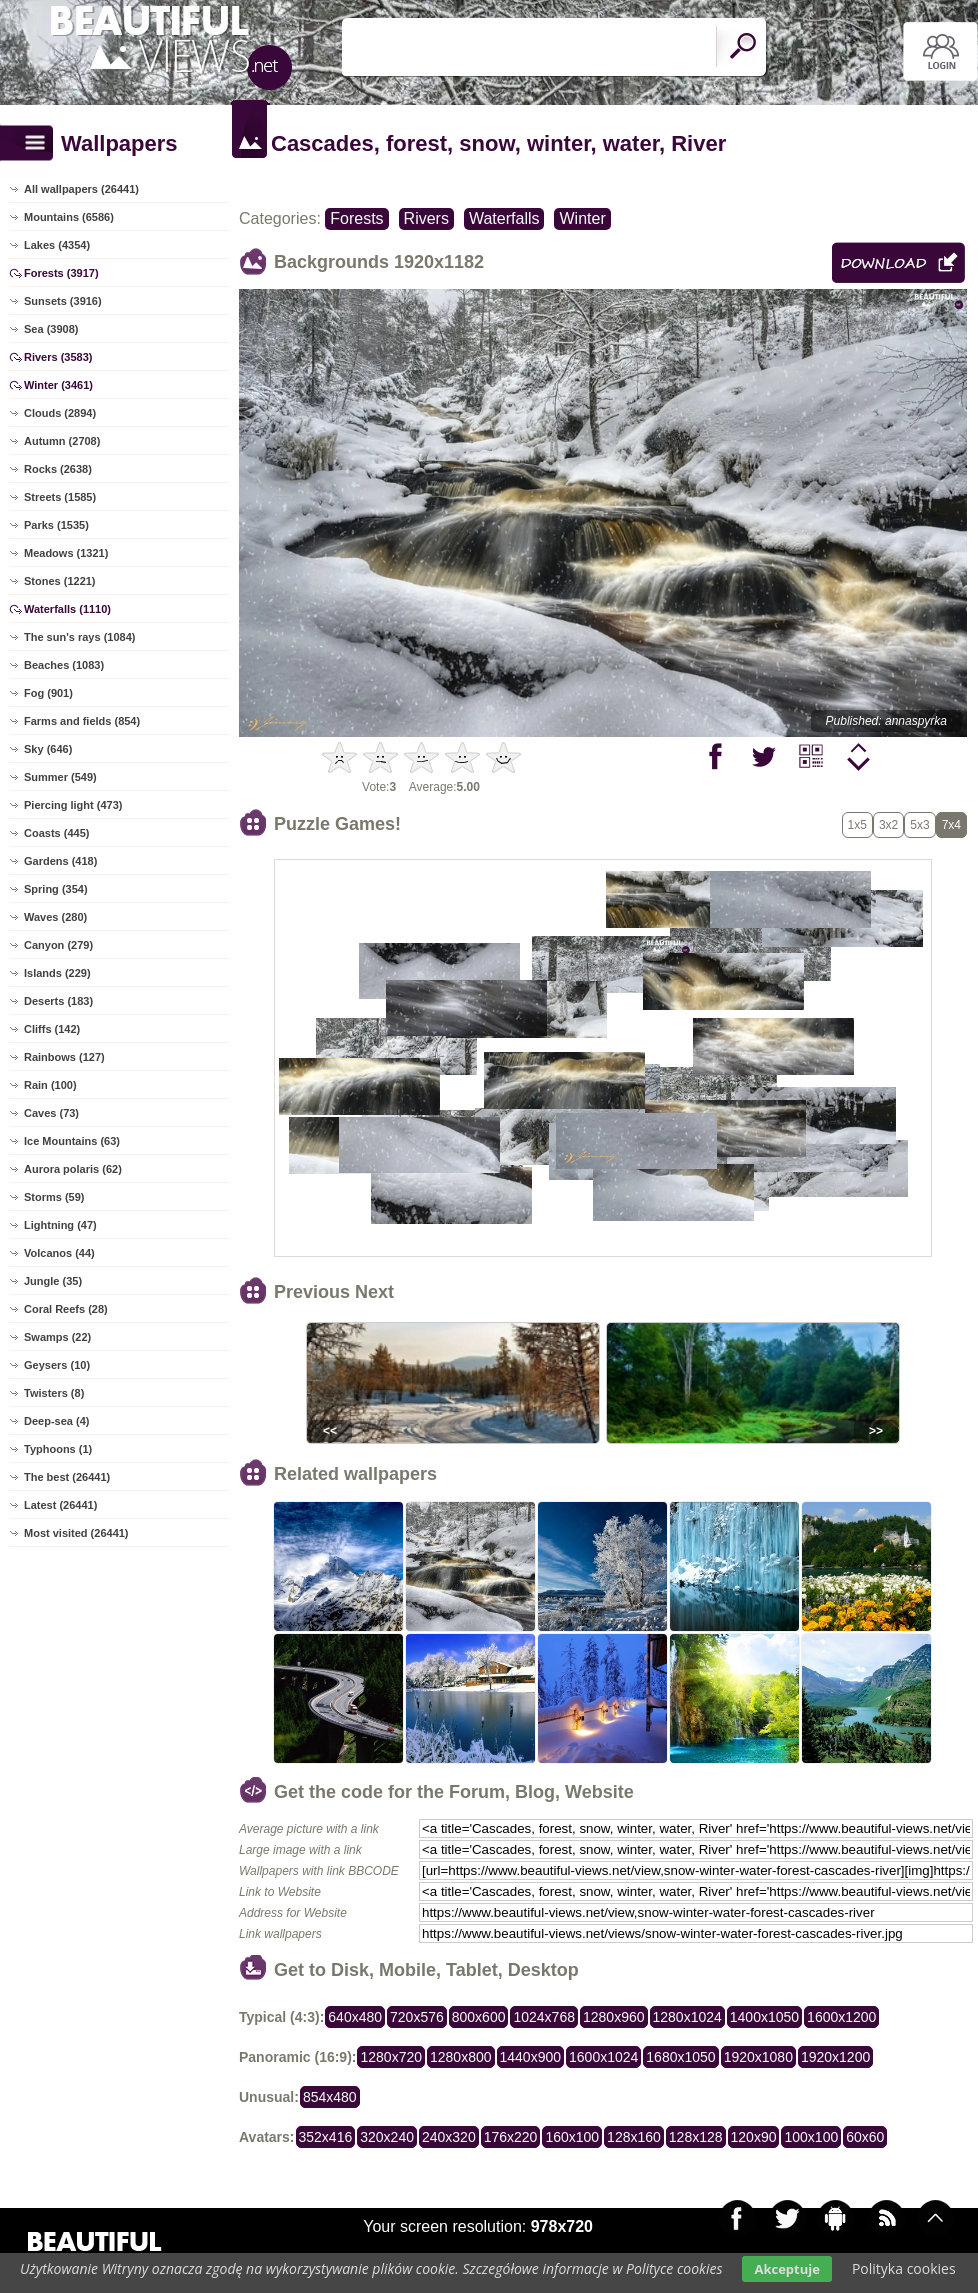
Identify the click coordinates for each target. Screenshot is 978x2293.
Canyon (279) (58, 945)
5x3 (919, 825)
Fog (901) (48, 693)
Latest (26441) (60, 1505)
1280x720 (391, 2057)
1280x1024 (687, 2017)
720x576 (417, 2017)
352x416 (326, 2137)
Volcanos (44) (59, 1253)
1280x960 (614, 2017)
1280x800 (461, 2057)
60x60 (865, 2137)
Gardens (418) (60, 861)
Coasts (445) (56, 833)
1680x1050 (680, 2057)
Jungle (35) (53, 1281)
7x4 (951, 825)
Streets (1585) (60, 497)
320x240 (387, 2137)
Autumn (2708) (62, 441)
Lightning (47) (60, 1225)
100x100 (811, 2137)
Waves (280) (55, 917)
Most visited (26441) (76, 1533)
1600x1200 (841, 2017)
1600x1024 (603, 2057)
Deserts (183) (58, 1001)
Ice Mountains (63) (72, 1141)
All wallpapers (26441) (81, 189)
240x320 (449, 2137)
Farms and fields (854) (82, 721)
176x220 (511, 2137)
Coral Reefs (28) (66, 1309)
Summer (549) (60, 777)
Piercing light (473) (73, 805)
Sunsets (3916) (63, 301)
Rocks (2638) (58, 469)
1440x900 (531, 2057)
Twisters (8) (54, 1393)
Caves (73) (51, 1113)
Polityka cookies (904, 2268)
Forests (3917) (61, 273)
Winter (582, 218)
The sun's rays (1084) (79, 637)
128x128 (696, 2137)
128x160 (634, 2137)
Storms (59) (54, 1197)
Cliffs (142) (52, 1029)
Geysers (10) (57, 1365)
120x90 (754, 2137)
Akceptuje (786, 2269)
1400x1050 (764, 2017)
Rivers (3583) (58, 357)
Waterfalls (504, 218)
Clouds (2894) (60, 413)
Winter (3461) (58, 385)
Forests (356, 218)
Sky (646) (48, 749)
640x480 (355, 2017)
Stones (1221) (60, 581)
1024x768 (544, 2017)
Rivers (426, 218)
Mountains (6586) (69, 217)
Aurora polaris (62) (73, 1169)
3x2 (888, 825)
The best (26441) (67, 1477)
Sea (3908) (51, 329)
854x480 (330, 2097)
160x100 (572, 2137)
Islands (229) (57, 973)
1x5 (857, 825)
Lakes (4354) (57, 245)
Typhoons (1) (58, 1449)
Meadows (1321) (66, 553)
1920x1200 (835, 2057)
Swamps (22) (57, 1337)
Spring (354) (56, 889)
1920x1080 (758, 2057)
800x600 (479, 2017)
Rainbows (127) (64, 1057)
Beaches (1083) (64, 665)
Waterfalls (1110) (67, 609)
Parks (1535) (56, 525)
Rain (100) (50, 1085)
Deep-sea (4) (56, 1421)
